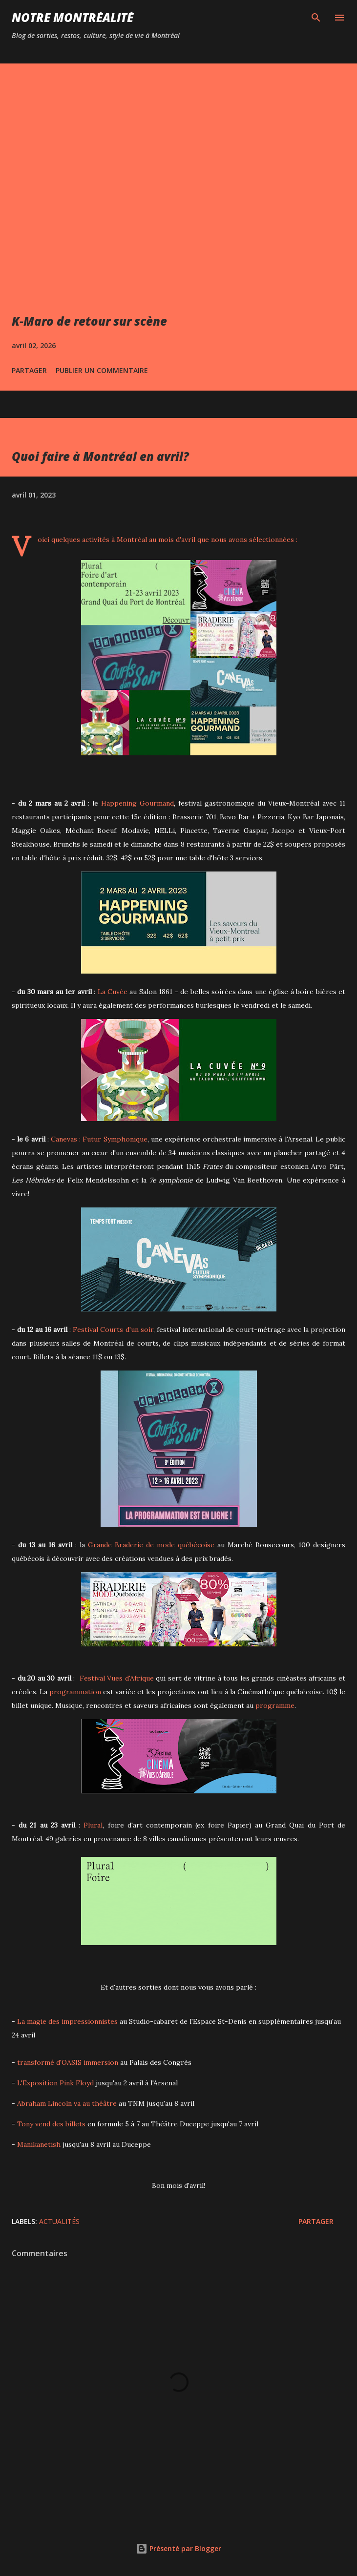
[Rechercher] (316, 17)
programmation (75, 1691)
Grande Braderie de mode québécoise (151, 1544)
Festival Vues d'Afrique (117, 1678)
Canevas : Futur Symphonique (99, 1139)
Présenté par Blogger (178, 2548)
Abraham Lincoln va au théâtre (67, 2103)
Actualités (59, 2221)
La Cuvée (112, 991)
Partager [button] (29, 370)
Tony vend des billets (51, 2123)
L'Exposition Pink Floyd (55, 2082)
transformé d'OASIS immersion (67, 2062)
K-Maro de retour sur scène (89, 321)
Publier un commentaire (102, 370)
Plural (93, 1825)
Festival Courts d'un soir (113, 1329)
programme (274, 1705)
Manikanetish (39, 2144)
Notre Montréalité (72, 17)
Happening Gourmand (137, 803)
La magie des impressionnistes (67, 2021)
